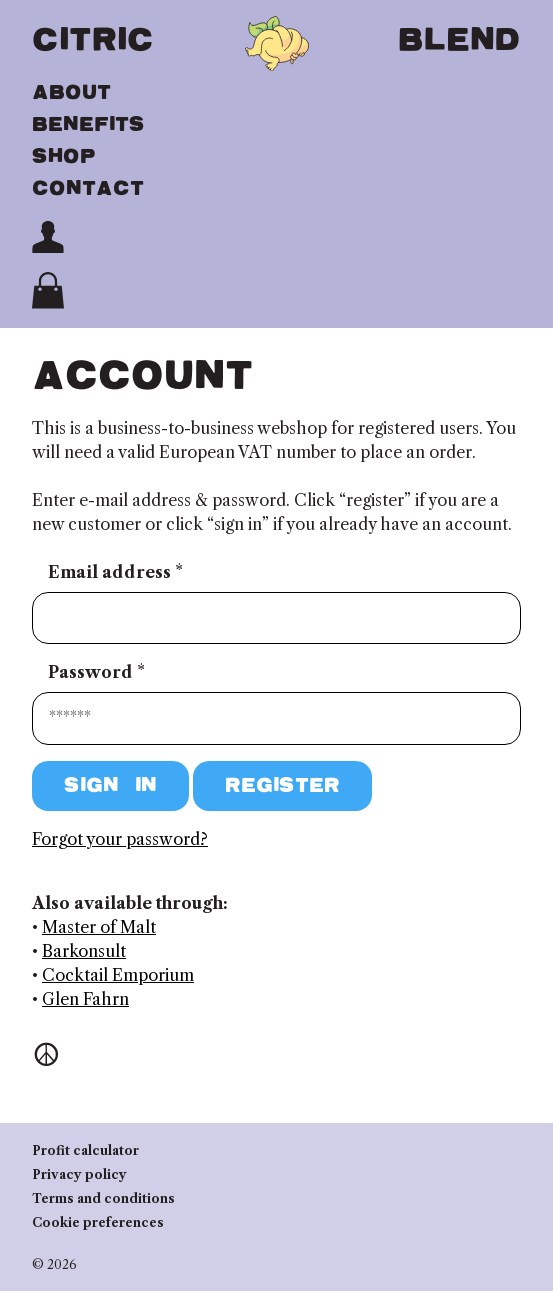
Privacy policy (79, 1174)
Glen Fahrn (85, 999)
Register (282, 785)
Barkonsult (84, 951)
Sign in (110, 785)
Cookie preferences (98, 1222)
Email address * (115, 572)
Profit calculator (85, 1150)
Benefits (88, 124)
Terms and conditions (103, 1198)
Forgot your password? (120, 839)
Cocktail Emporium (118, 975)
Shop (64, 156)
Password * (96, 672)
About (71, 92)
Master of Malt (99, 927)
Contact (88, 188)
